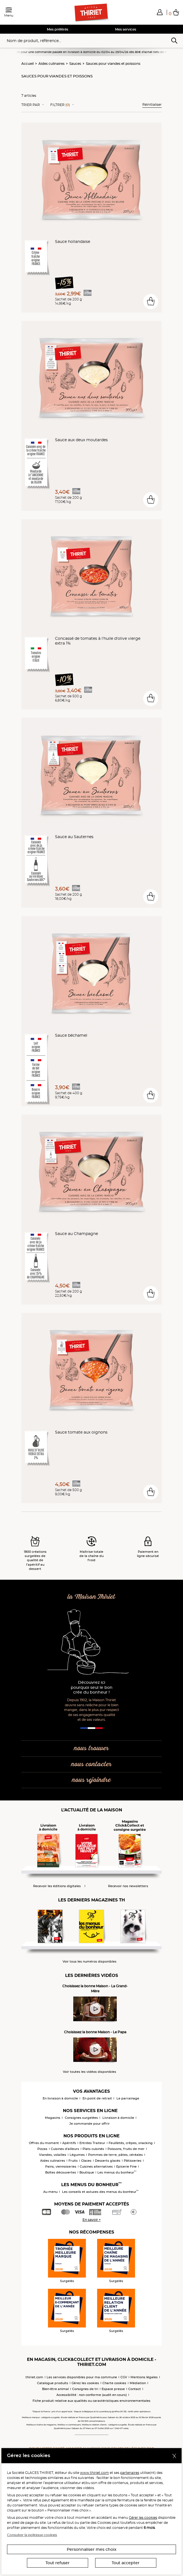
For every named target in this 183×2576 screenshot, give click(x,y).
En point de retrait (97, 2098)
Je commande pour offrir (89, 2124)
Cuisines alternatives (96, 2166)
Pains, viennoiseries (60, 2166)
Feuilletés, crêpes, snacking (131, 2143)
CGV (123, 2377)
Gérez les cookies (85, 2383)
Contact (134, 2389)
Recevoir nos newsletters (128, 1886)
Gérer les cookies (143, 2517)
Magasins (52, 2118)
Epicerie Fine (126, 2166)
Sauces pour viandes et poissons (113, 63)
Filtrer (60, 105)
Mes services (125, 29)
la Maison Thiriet (91, 1596)
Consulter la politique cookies (32, 2535)
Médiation (138, 2383)
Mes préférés (57, 29)
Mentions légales (144, 2377)
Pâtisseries (132, 2161)
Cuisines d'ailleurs (65, 2149)
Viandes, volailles (52, 2155)
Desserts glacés (107, 2161)
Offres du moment (44, 2143)
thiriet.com (34, 2377)
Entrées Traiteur (92, 2143)
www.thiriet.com (94, 2473)
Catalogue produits (52, 2383)
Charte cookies (114, 2383)
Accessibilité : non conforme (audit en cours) (91, 2395)
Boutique (86, 2172)
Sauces (75, 63)
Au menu (50, 2192)
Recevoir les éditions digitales (57, 1886)
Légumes (77, 2155)
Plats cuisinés (93, 2149)
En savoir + (92, 2220)
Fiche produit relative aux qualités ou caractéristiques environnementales (91, 2401)
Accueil (27, 63)
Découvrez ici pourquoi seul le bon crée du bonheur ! (92, 1687)
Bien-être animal (55, 2389)
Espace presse (113, 2389)
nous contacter (91, 1764)
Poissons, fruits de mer (126, 2149)
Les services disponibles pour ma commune (82, 2377)
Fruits (73, 2161)
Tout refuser (57, 2562)
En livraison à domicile (60, 2098)
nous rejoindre (91, 1780)
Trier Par (30, 105)
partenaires (129, 2473)
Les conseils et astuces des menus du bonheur (100, 2192)
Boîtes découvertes (60, 2172)
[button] (160, 12)
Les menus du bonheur (116, 2172)
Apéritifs (69, 2143)
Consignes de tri (85, 2389)
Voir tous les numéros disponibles (89, 1961)
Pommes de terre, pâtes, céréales (115, 2155)
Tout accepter (125, 2562)
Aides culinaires (51, 63)
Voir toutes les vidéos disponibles (89, 2071)
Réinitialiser (152, 104)
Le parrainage (127, 2098)
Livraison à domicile (118, 2118)
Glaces (86, 2161)
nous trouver (91, 1748)
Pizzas (42, 2149)
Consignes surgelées (81, 2118)
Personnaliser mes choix (91, 2549)
